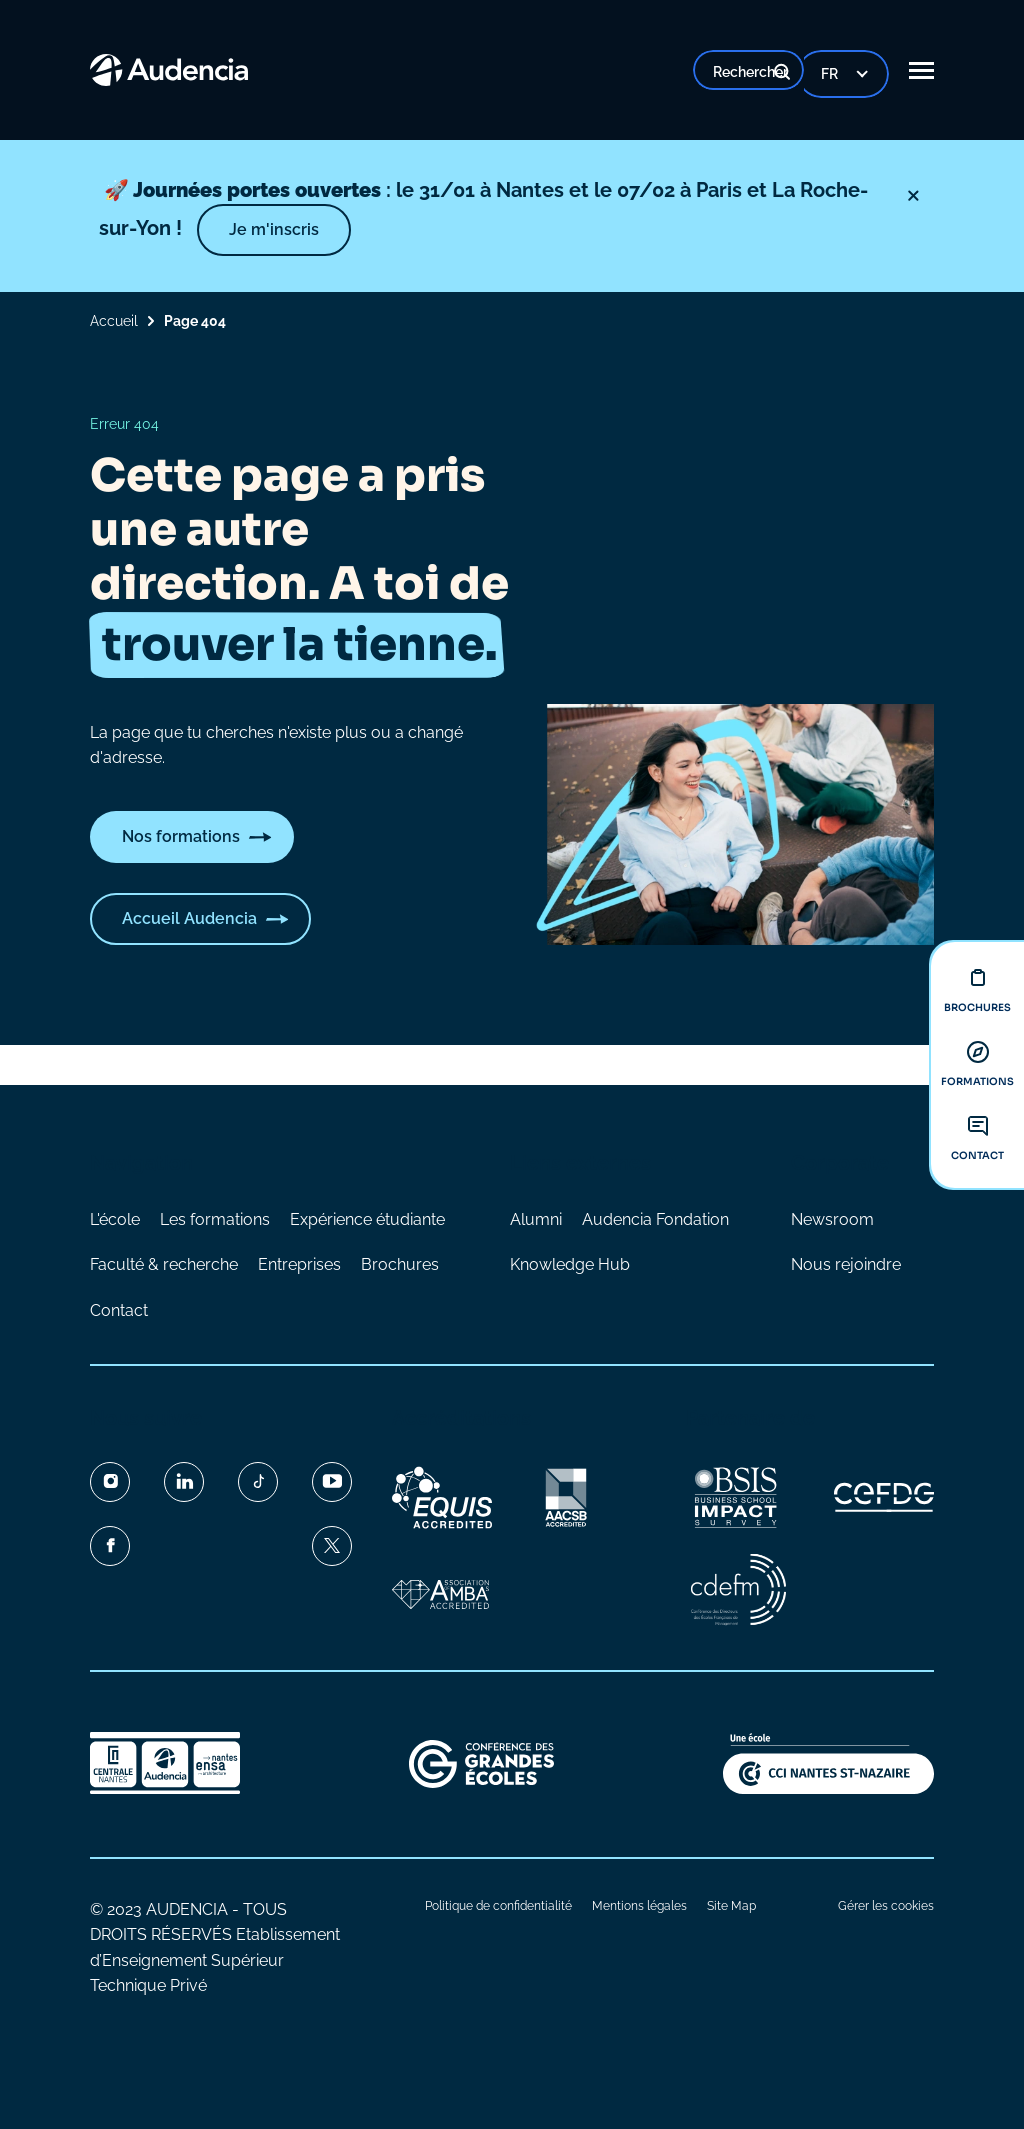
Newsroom (832, 1219)
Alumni (536, 1219)
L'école (115, 1219)
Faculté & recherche (164, 1264)
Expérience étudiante (367, 1219)
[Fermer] (898, 196)
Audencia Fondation (655, 1219)
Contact (119, 1310)
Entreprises (299, 1264)
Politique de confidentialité (498, 1906)
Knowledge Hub (570, 1264)
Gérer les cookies (886, 1906)
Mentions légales (639, 1906)
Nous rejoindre (846, 1264)
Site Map (731, 1906)
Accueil (114, 321)
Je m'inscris (357, 229)
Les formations (215, 1219)
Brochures (400, 1264)
